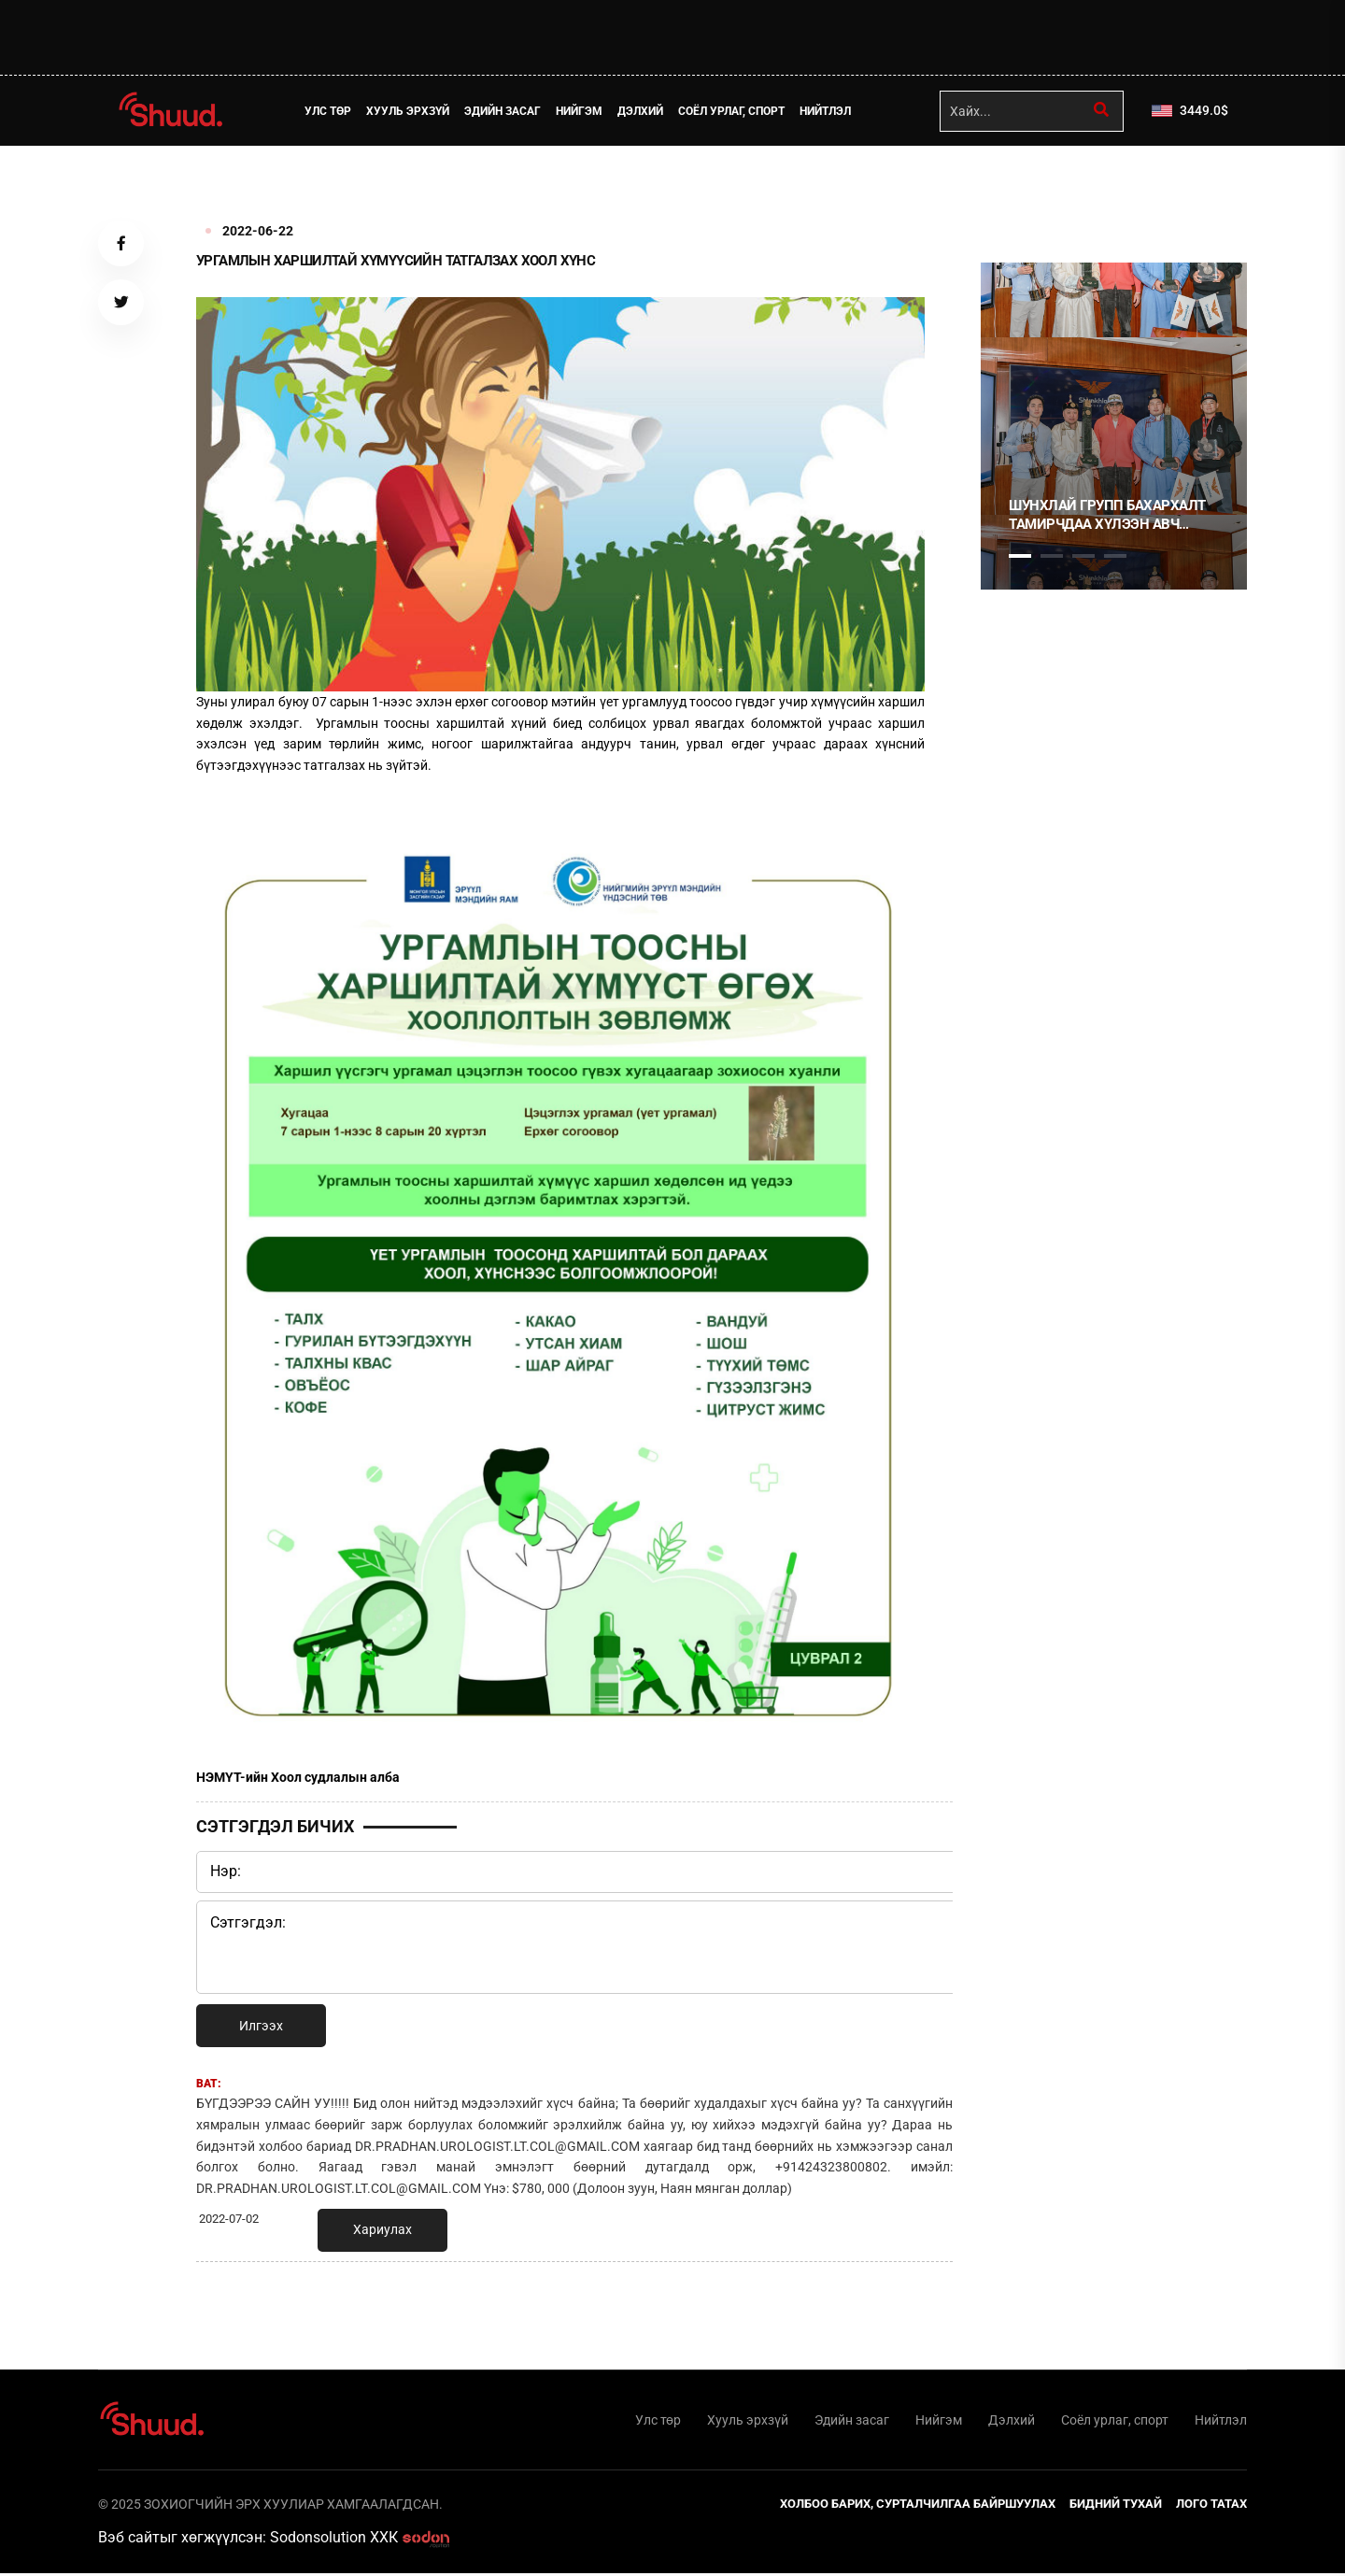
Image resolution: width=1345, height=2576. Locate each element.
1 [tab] (1020, 187)
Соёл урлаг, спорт (735, 111)
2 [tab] (1052, 556)
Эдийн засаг (506, 111)
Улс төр (331, 111)
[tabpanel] (1114, 426)
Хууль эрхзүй (411, 111)
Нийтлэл (829, 111)
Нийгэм (582, 111)
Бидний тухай (1115, 2506)
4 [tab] (1115, 556)
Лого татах (1211, 2506)
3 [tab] (1083, 556)
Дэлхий (644, 111)
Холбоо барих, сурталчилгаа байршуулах (917, 2506)
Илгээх (261, 2025)
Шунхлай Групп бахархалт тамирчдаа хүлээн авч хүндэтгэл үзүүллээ (1107, 515)
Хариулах (382, 2229)
